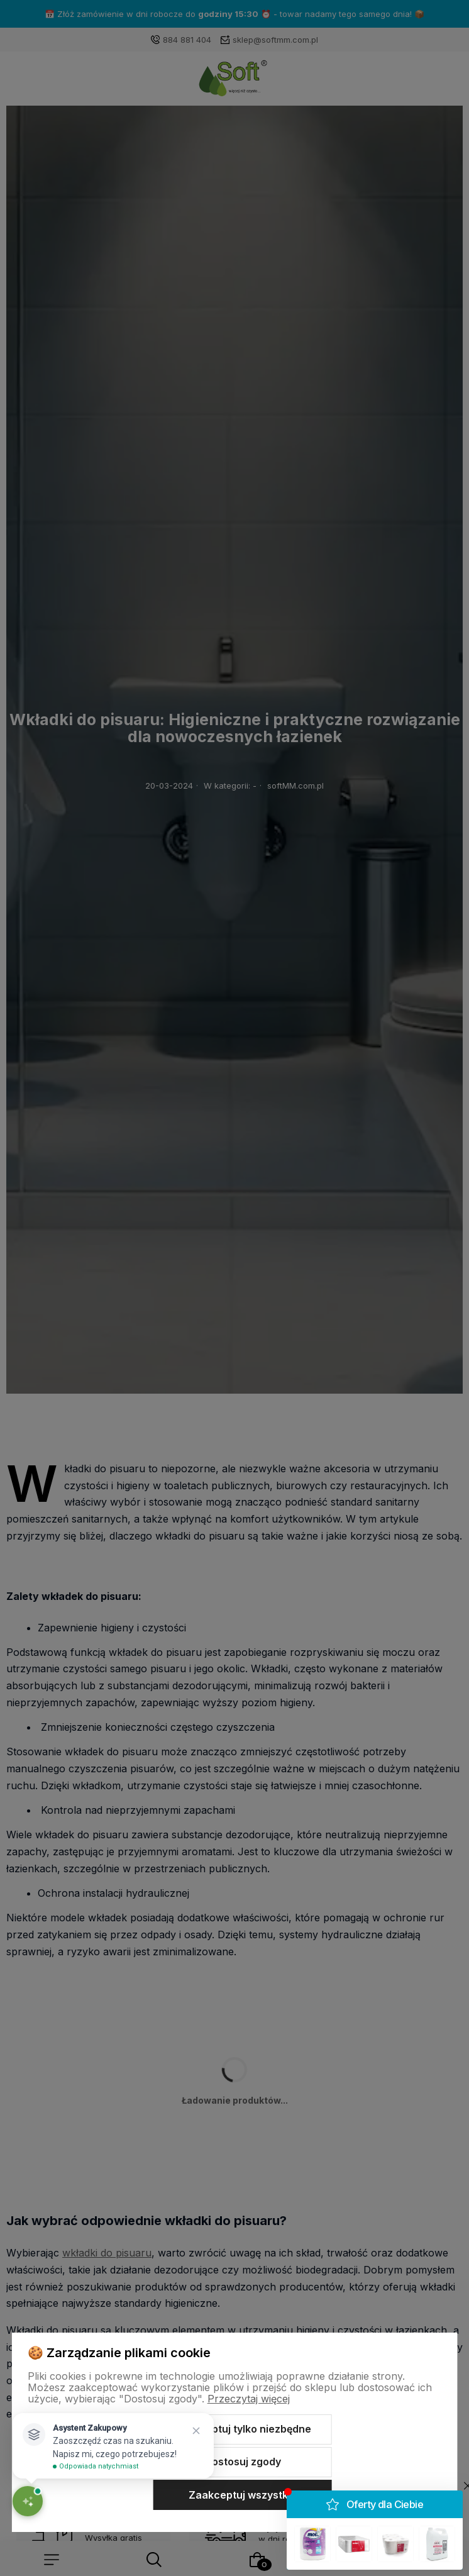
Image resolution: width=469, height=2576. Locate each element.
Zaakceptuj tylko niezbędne (242, 2429)
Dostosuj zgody (242, 2461)
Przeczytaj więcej (248, 2398)
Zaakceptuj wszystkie (243, 2495)
